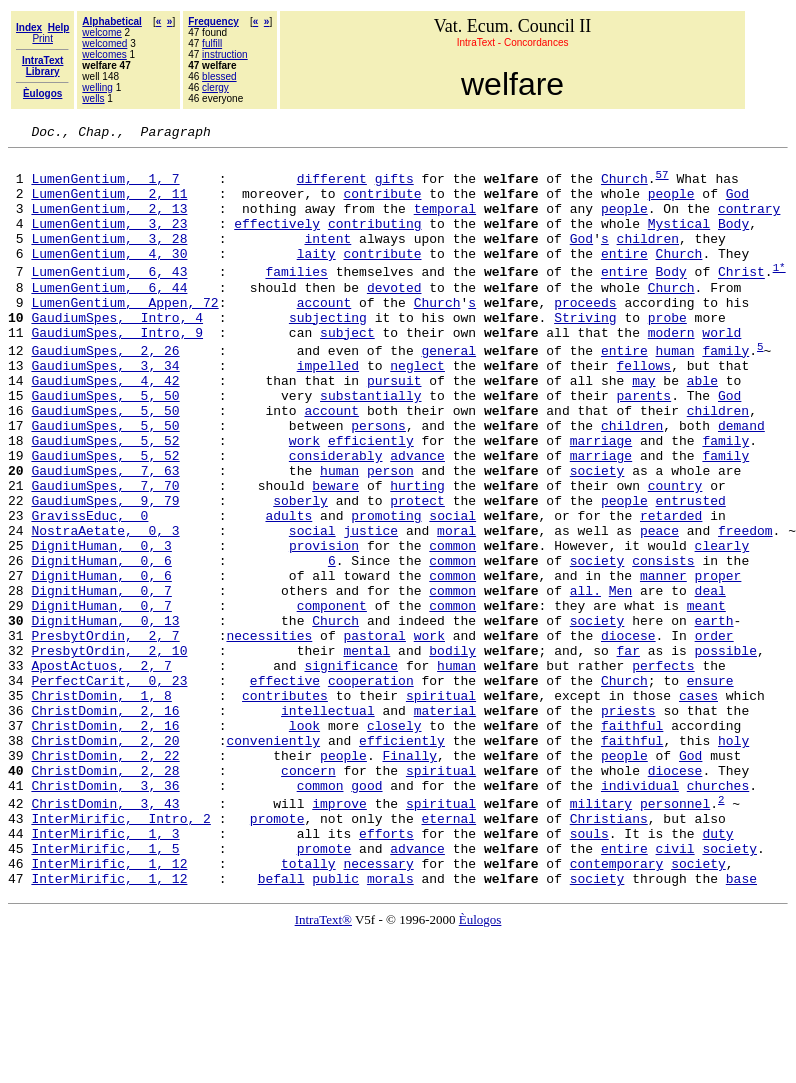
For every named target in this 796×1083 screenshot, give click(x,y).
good (366, 914)
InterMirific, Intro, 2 (120, 953)
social (452, 590)
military (601, 935)
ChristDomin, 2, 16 (105, 824)
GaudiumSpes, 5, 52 (105, 500)
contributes (285, 806)
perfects (663, 770)
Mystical (679, 241)
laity (316, 277)
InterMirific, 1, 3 (105, 971)
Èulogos (480, 1066)
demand (741, 482)
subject (347, 371)
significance (351, 770)
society (597, 536)
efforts (386, 971)
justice (370, 608)
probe (667, 353)
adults (288, 590)
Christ (741, 299)
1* (779, 293)
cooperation (371, 788)
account (324, 335)
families (296, 299)
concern (308, 896)
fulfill (212, 43)
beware (335, 554)
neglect (417, 410)
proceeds (585, 335)
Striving (585, 353)
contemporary (617, 1007)
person (390, 536)
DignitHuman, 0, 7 (101, 680)
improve (339, 935)
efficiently (371, 500)
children (648, 259)
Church (624, 187)
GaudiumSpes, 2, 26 (105, 392)
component (332, 698)
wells (93, 98)
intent (327, 259)
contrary (749, 223)
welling (97, 87)
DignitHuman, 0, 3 (101, 626)
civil (675, 989)
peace (659, 608)
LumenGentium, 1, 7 (105, 187)
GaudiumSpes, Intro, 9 (117, 371)
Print (42, 38)
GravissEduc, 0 (89, 590)
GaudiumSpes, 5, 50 (105, 446)
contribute (382, 205)
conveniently (273, 860)
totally (308, 1007)
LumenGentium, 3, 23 (109, 241)
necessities (269, 734)
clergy (215, 87)
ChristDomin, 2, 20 (105, 860)
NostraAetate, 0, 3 (105, 608)
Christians (609, 953)
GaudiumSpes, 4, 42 (105, 428)
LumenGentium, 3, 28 (109, 259)
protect (417, 572)
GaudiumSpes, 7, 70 (105, 554)
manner (663, 662)
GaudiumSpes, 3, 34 (105, 410)
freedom (745, 608)
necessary (378, 1007)
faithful (632, 842)
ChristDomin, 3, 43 (105, 935)
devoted (394, 317)
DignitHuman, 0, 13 (105, 716)
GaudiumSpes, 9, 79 (105, 572)
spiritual (441, 806)
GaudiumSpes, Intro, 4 (117, 353)
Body (733, 241)
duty (717, 971)
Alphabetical (111, 21)
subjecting (328, 353)
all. (585, 680)
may (643, 428)
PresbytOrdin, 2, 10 (109, 752)
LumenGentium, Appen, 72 (124, 335)
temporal (445, 223)
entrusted (691, 572)
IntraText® (323, 1066)
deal (709, 680)
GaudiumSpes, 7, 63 (105, 536)
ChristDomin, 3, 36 (105, 914)
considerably (336, 518)
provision (324, 626)
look (304, 842)
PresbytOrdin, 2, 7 (105, 734)
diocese (628, 734)
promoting (386, 590)
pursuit (394, 428)
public (335, 1025)
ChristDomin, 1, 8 (101, 806)
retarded (671, 590)
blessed (219, 76)
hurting (417, 554)
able (702, 428)
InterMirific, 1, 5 (105, 989)
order (714, 734)
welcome (101, 32)
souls (589, 971)
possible (726, 752)
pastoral (374, 734)
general (448, 392)
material (445, 824)
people (671, 205)
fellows (643, 410)
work (304, 500)
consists (663, 644)
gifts (394, 187)
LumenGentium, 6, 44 (109, 317)
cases (698, 806)
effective (285, 788)
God (737, 205)
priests (628, 824)
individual (640, 914)
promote (277, 953)
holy (733, 860)
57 (662, 182)
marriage (601, 500)
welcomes (104, 54)
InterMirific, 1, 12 (109, 1007)
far (628, 752)
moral (456, 608)
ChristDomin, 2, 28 (105, 896)
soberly (300, 572)
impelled (328, 410)
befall (281, 1025)
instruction (225, 54)
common (452, 626)
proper (717, 662)
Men (620, 680)
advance (417, 518)
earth (713, 716)
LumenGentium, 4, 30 (109, 277)
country (675, 554)
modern (671, 371)
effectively (277, 241)
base (741, 1025)
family (725, 392)
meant (706, 698)
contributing (375, 241)
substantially (370, 446)
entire (624, 277)
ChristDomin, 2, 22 (105, 878)
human (674, 392)
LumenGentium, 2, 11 (109, 205)
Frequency (213, 21)
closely (394, 842)
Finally (409, 878)
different (332, 187)
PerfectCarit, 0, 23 (109, 788)
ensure (710, 788)
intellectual (328, 824)
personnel (675, 935)
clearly (721, 626)
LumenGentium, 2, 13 (109, 223)
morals (390, 1025)
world (721, 371)
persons (378, 482)
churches (718, 914)
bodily (452, 752)
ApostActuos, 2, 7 (101, 770)
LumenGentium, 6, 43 (109, 299)
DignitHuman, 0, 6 (101, 644)
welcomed (104, 43)
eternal (448, 953)
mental (366, 752)
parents (643, 446)
